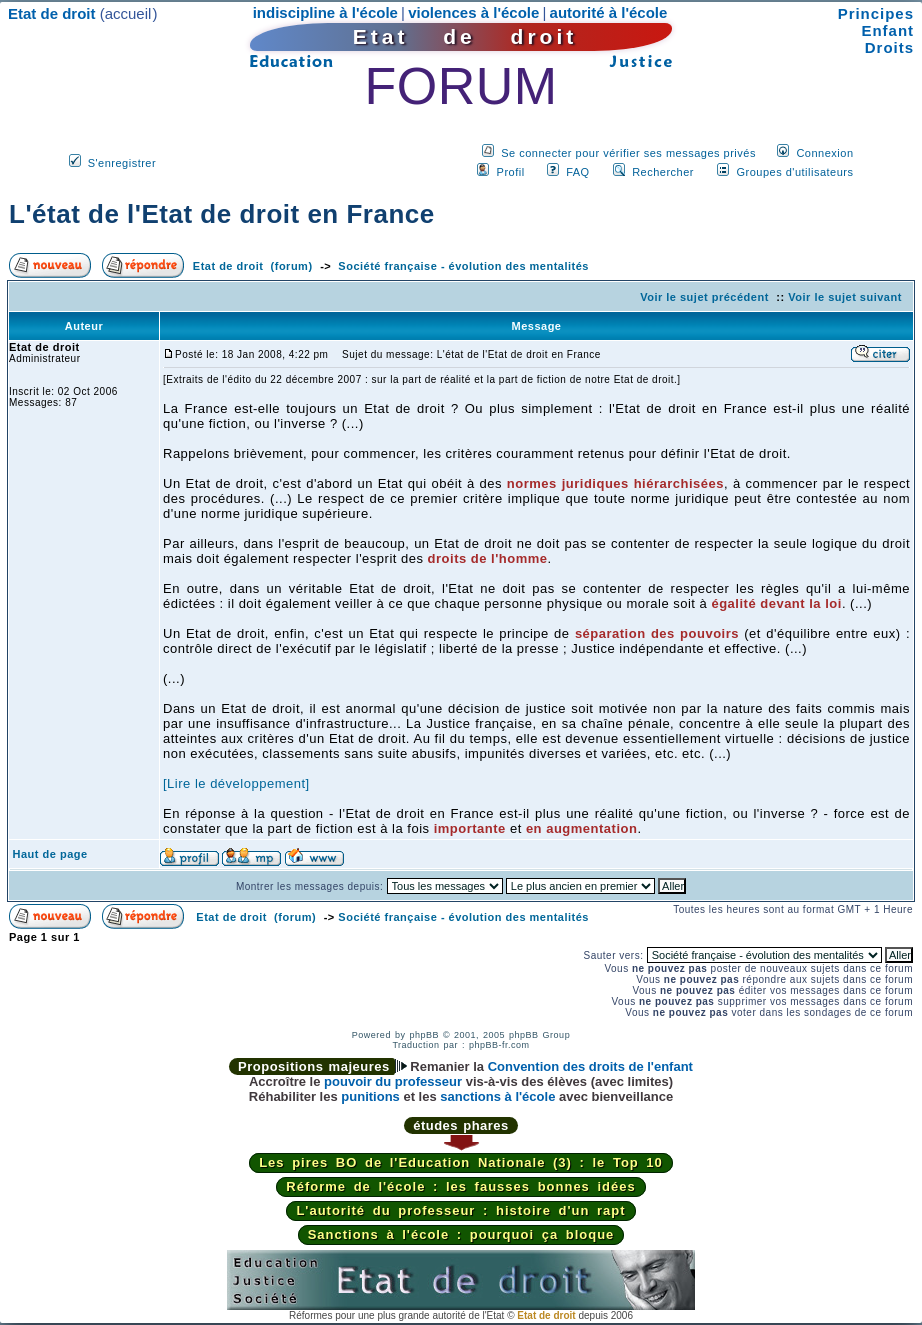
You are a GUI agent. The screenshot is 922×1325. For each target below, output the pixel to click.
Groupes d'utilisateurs (794, 172)
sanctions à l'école (497, 1096)
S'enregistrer (122, 163)
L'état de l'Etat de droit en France (222, 214)
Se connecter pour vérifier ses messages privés (628, 153)
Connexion (824, 153)
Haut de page (50, 854)
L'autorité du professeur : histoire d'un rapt (460, 1210)
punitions (370, 1096)
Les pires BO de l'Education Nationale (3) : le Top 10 (461, 1162)
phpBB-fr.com (499, 1045)
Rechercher (663, 172)
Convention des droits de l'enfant (590, 1066)
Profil (511, 172)
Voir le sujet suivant (845, 297)
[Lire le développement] (236, 783)
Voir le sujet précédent (704, 297)
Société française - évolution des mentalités (463, 266)
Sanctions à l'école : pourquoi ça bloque (461, 1234)
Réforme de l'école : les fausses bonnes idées (460, 1186)
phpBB (424, 1035)
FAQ (578, 172)
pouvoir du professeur (393, 1081)
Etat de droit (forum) (253, 266)
